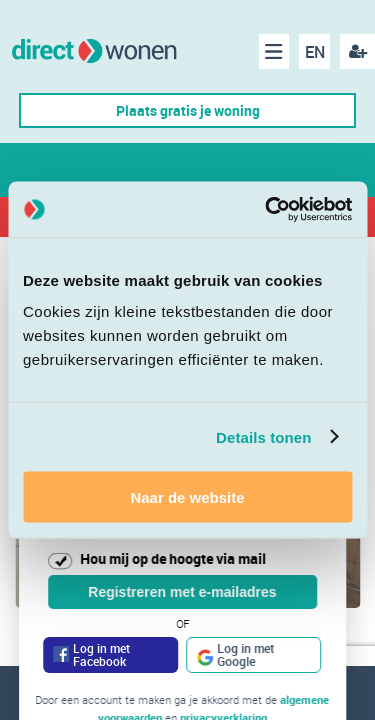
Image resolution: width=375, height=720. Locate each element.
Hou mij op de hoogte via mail (173, 558)
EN (315, 52)
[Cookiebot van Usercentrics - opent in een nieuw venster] (267, 210)
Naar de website (187, 497)
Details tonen (263, 436)
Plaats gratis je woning (188, 110)
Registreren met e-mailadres (182, 592)
